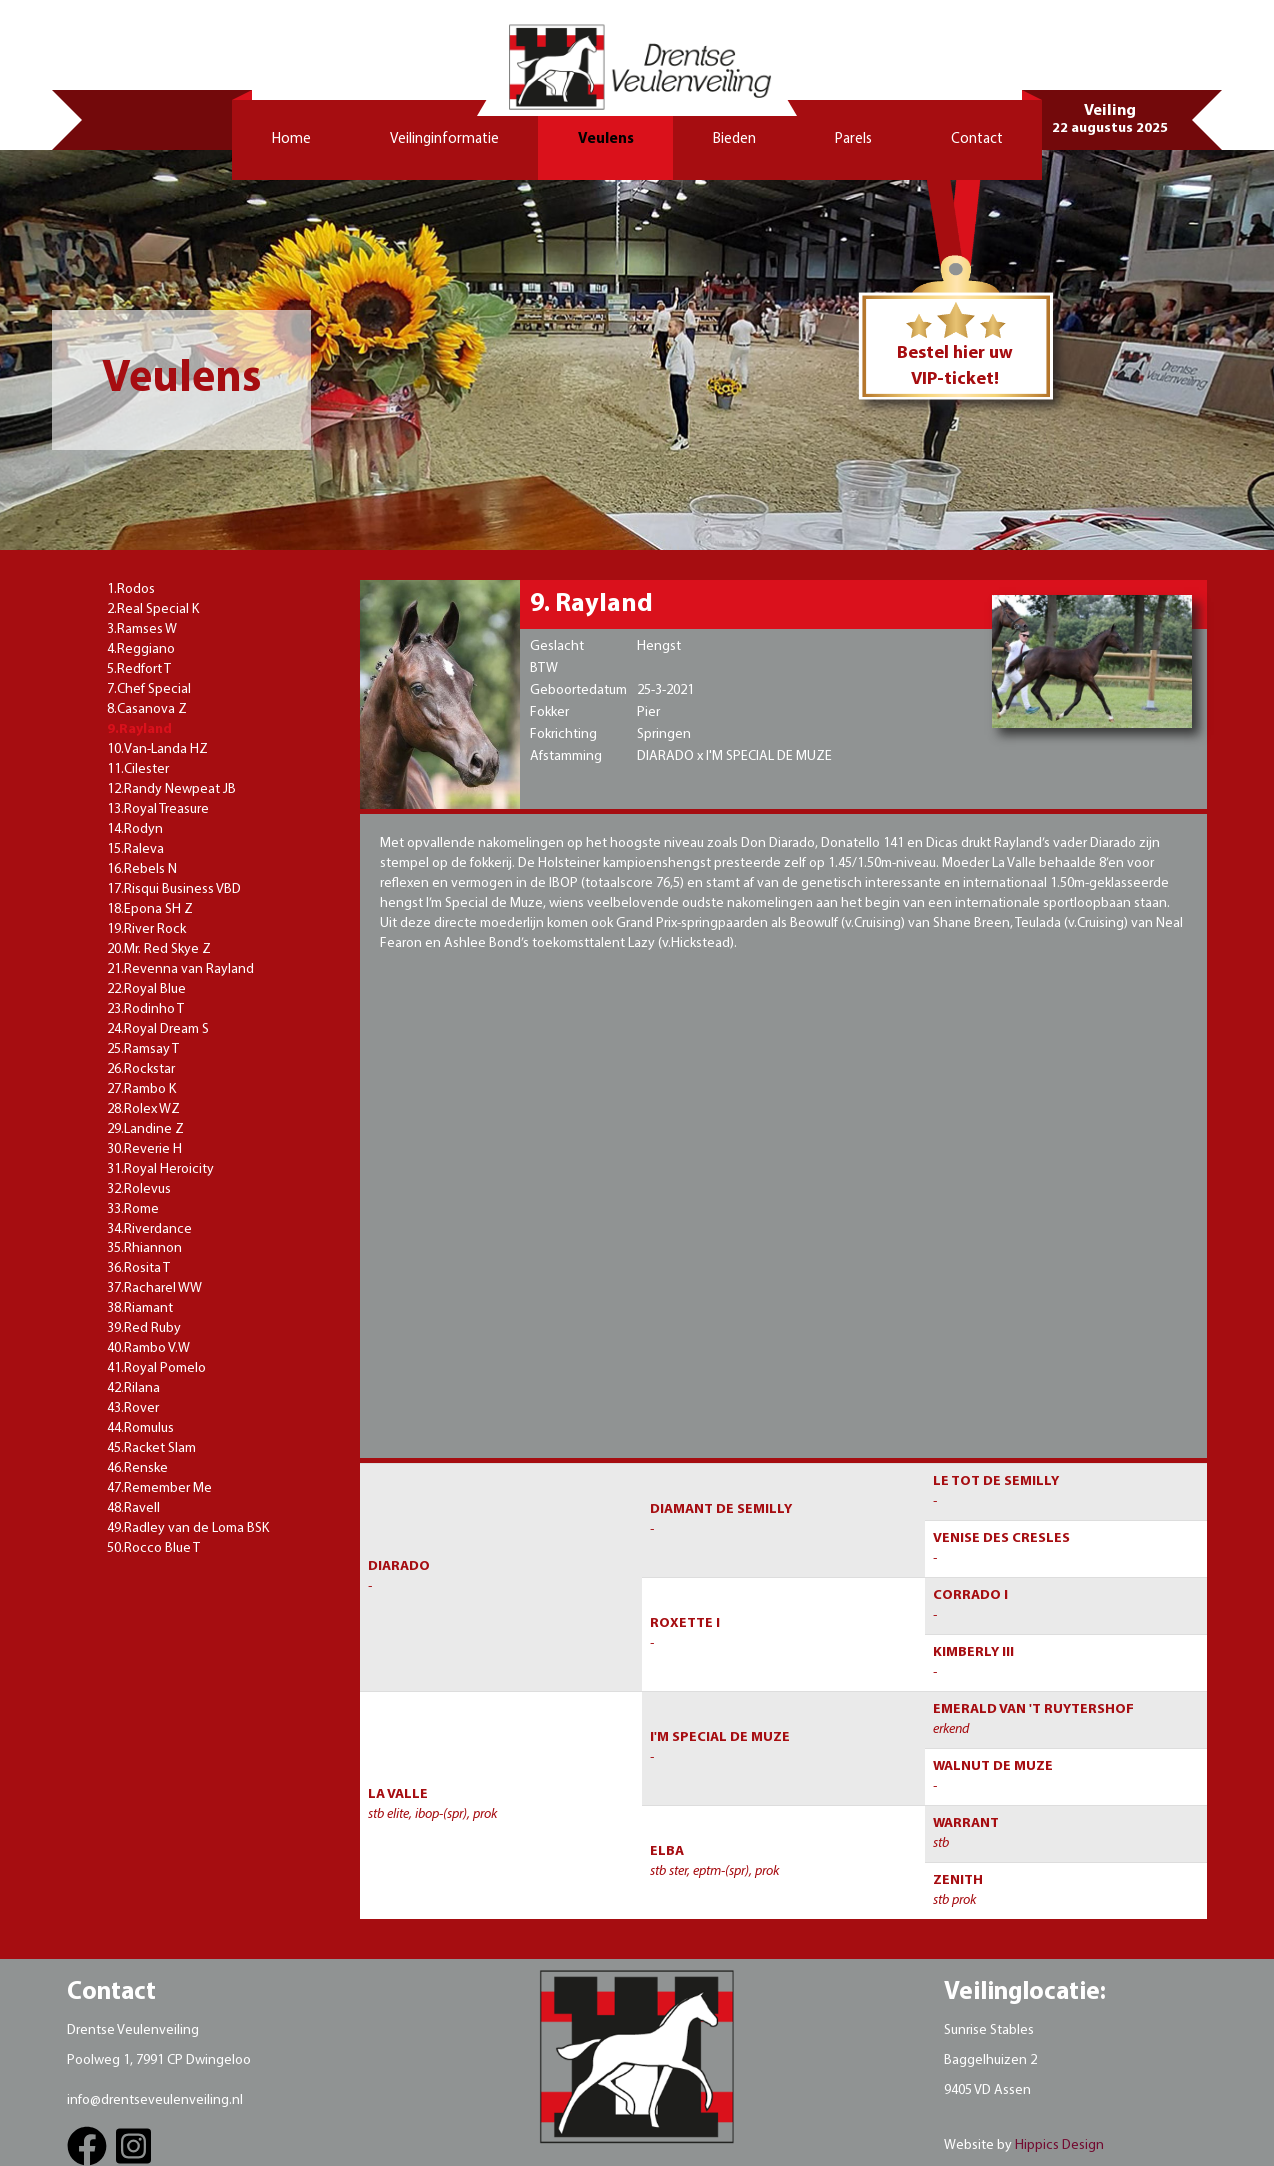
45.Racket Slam (151, 1448)
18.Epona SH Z (150, 909)
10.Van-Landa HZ (157, 749)
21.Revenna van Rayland (180, 969)
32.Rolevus (139, 1189)
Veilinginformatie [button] (444, 139)
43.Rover (133, 1408)
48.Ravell (133, 1508)
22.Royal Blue (146, 989)
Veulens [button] (606, 139)
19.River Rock (146, 929)
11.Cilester (138, 769)
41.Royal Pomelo (156, 1368)
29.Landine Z (145, 1129)
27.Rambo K (141, 1089)
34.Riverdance (149, 1229)
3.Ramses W (142, 629)
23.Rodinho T (145, 1009)
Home (291, 139)
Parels (853, 139)
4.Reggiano (141, 649)
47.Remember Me (159, 1488)
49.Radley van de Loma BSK (188, 1528)
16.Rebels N (142, 869)
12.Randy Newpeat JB (171, 789)
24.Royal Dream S (158, 1029)
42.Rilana (133, 1388)
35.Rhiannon (144, 1248)
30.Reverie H (144, 1149)
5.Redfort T (139, 669)
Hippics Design (1059, 2145)
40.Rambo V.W (148, 1348)
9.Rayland (139, 729)
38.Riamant (140, 1308)
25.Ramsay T (143, 1049)
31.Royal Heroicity (160, 1169)
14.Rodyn (135, 829)
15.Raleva (135, 849)
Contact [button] (977, 139)
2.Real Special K (153, 609)
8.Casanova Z (147, 709)
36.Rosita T (138, 1268)
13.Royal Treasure (158, 809)
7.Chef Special (149, 689)
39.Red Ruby (144, 1328)
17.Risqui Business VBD (174, 889)
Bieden (734, 139)
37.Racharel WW (154, 1288)
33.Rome (133, 1209)
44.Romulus (140, 1428)
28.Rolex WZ (143, 1109)
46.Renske (137, 1468)
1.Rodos (131, 589)
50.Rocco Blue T (153, 1548)
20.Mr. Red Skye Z (159, 949)
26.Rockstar (141, 1069)
